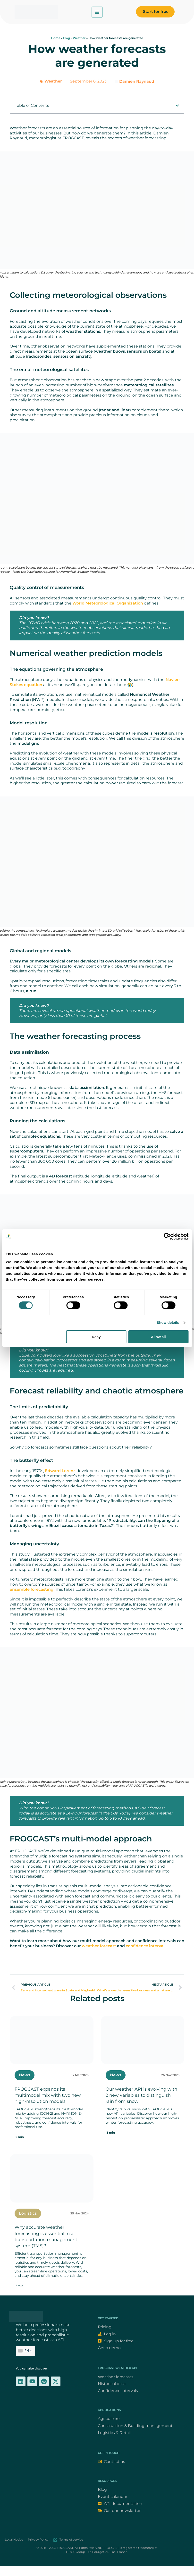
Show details (168, 1322)
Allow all (158, 1336)
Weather (79, 38)
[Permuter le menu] (97, 12)
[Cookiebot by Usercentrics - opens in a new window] (167, 1236)
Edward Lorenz (60, 1470)
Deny (96, 1336)
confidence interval (145, 1946)
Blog (66, 38)
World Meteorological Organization (107, 603)
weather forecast (99, 1946)
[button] (177, 106)
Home (55, 38)
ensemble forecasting (31, 1589)
